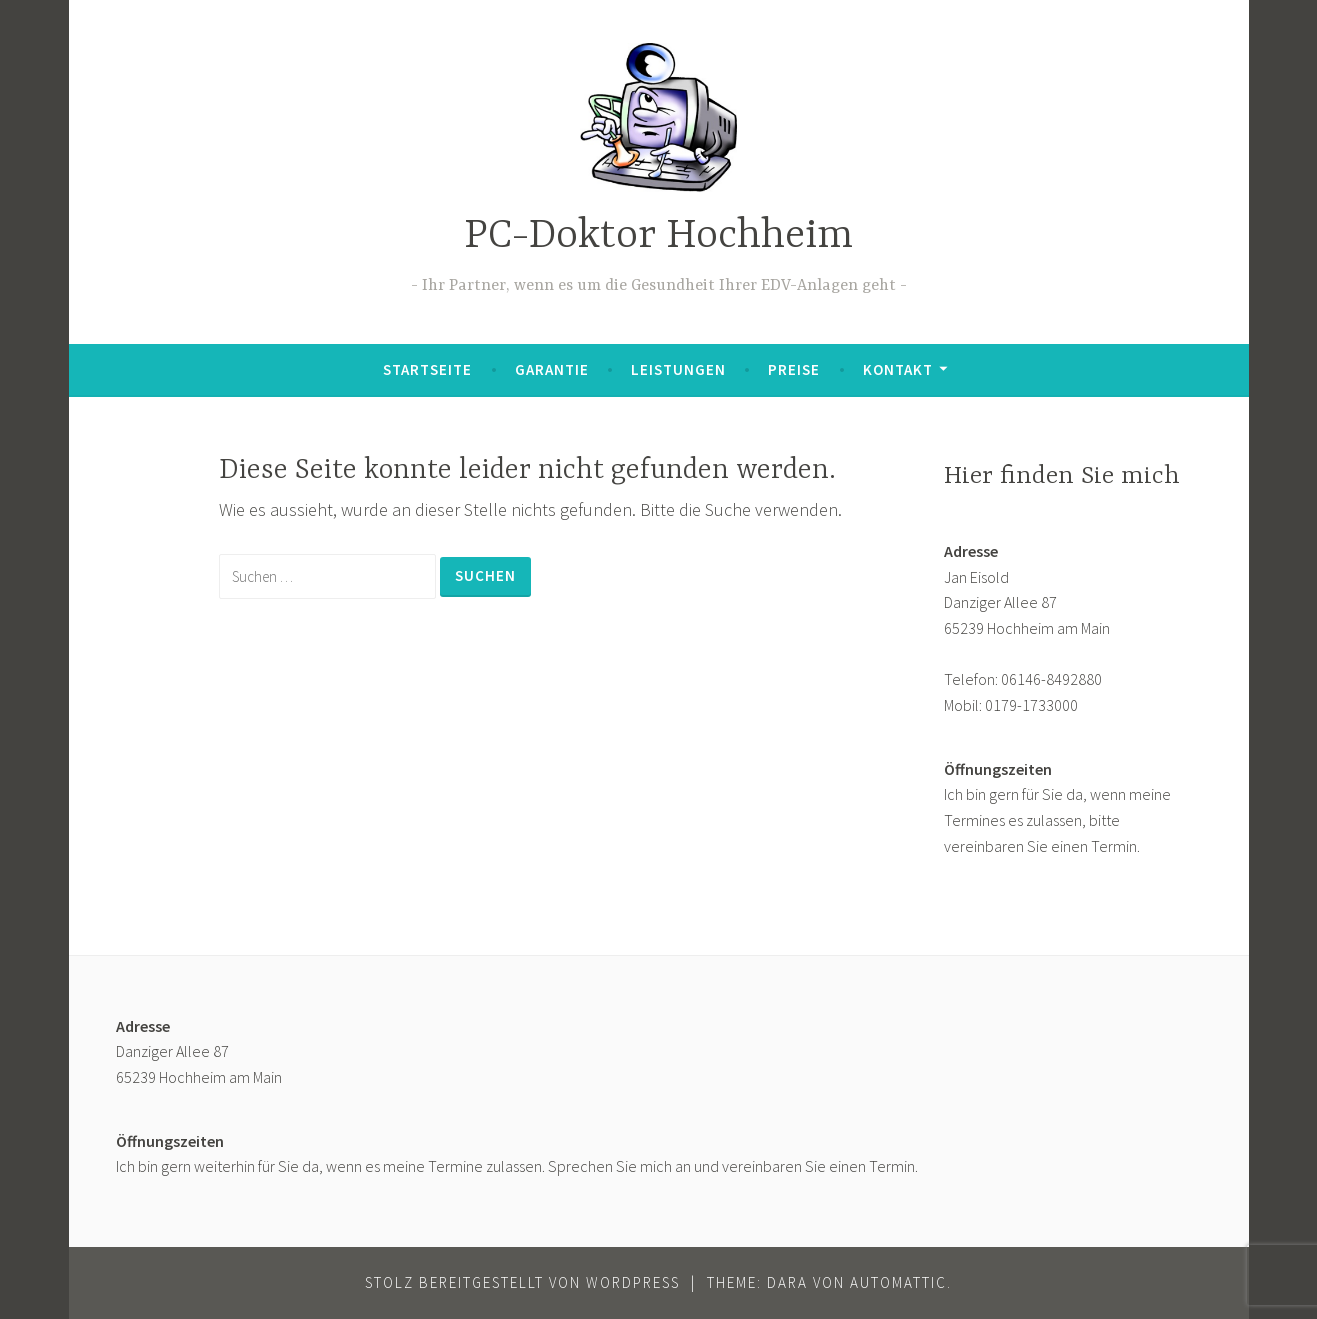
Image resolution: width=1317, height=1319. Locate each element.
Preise (794, 369)
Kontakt (898, 369)
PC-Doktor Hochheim (658, 236)
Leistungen (678, 369)
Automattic (898, 1282)
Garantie (552, 369)
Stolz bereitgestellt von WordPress (522, 1282)
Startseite (427, 369)
